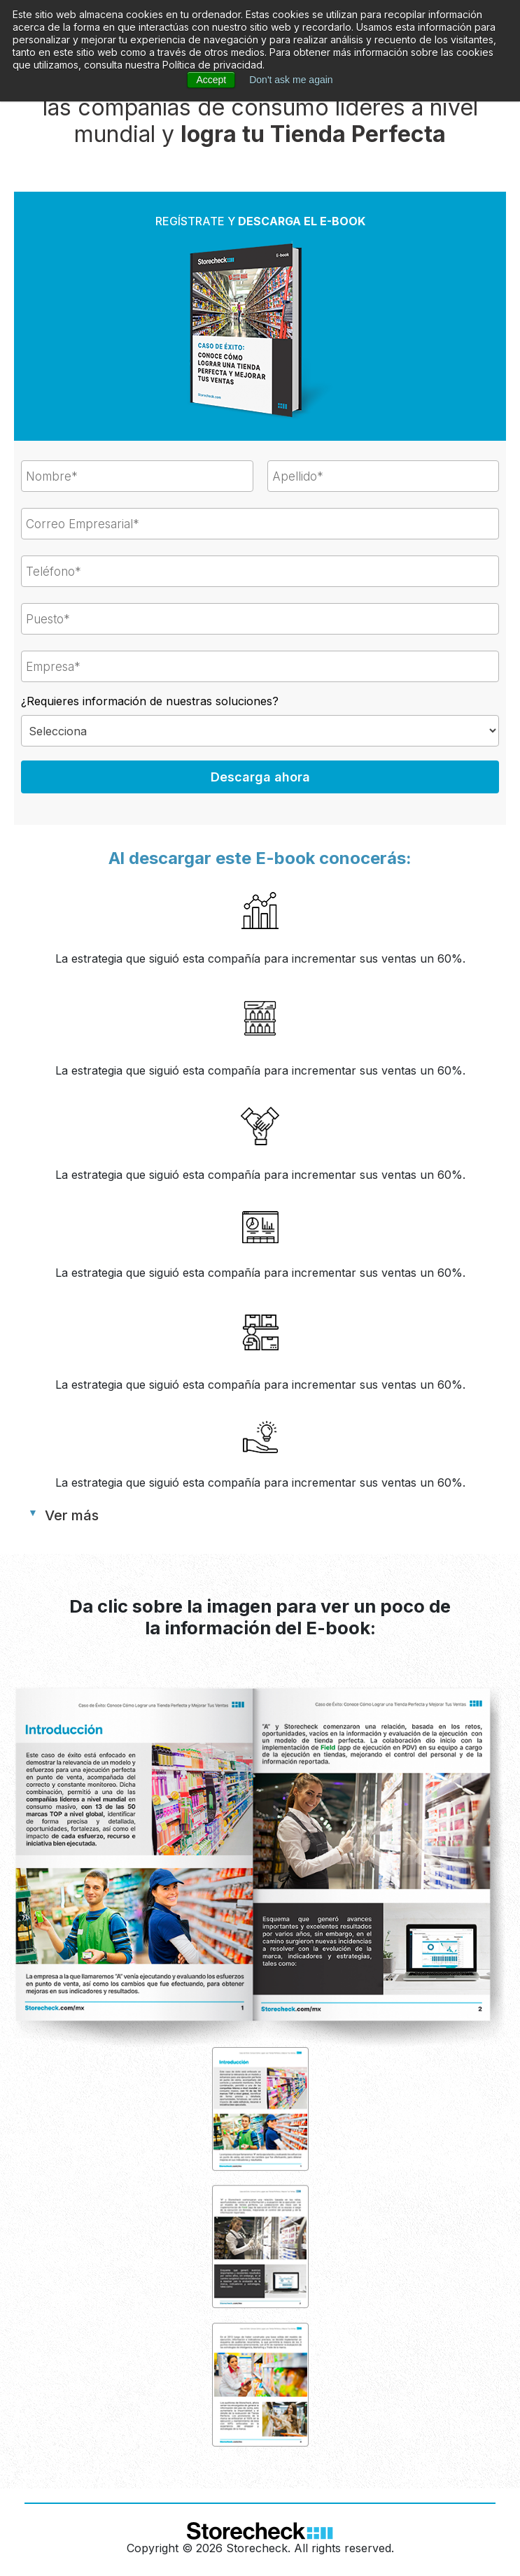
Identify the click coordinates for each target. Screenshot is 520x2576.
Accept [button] (211, 79)
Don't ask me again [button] (290, 79)
